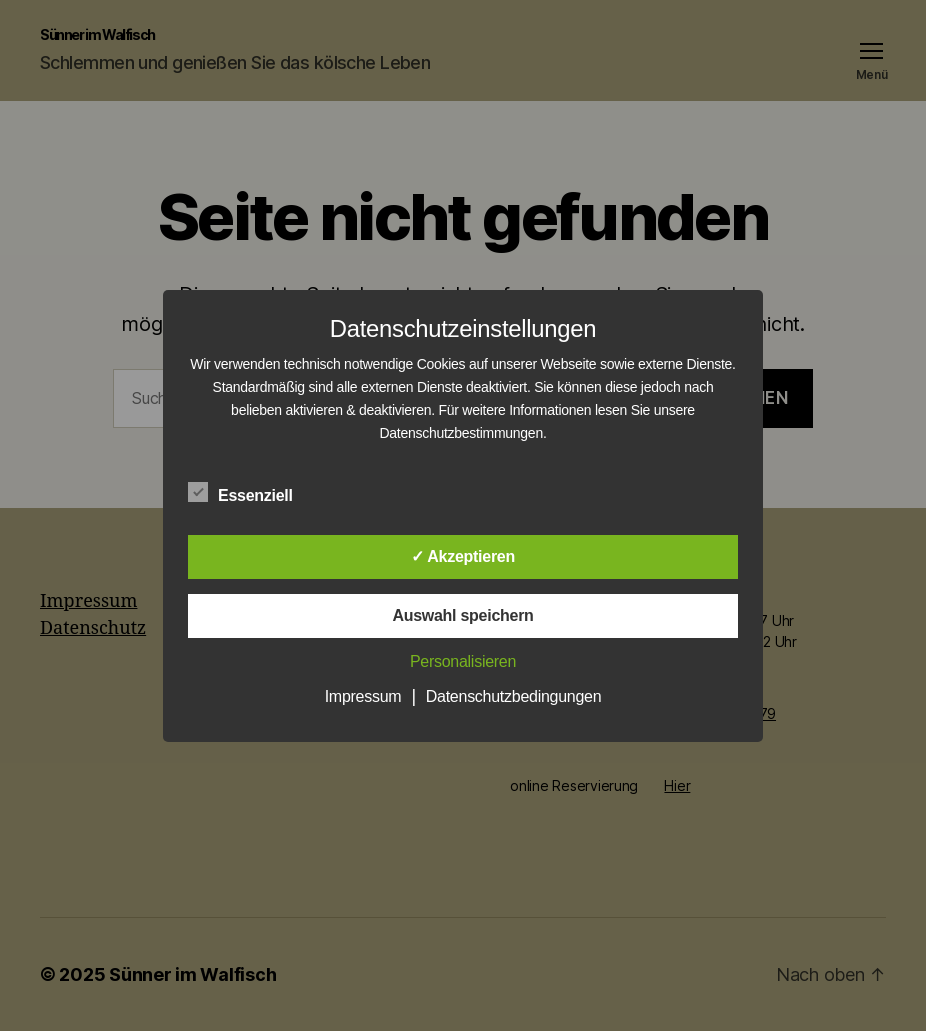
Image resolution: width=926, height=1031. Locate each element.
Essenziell (251, 493)
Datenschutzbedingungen (514, 696)
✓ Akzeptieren (463, 556)
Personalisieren (463, 661)
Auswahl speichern (462, 615)
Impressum (363, 696)
